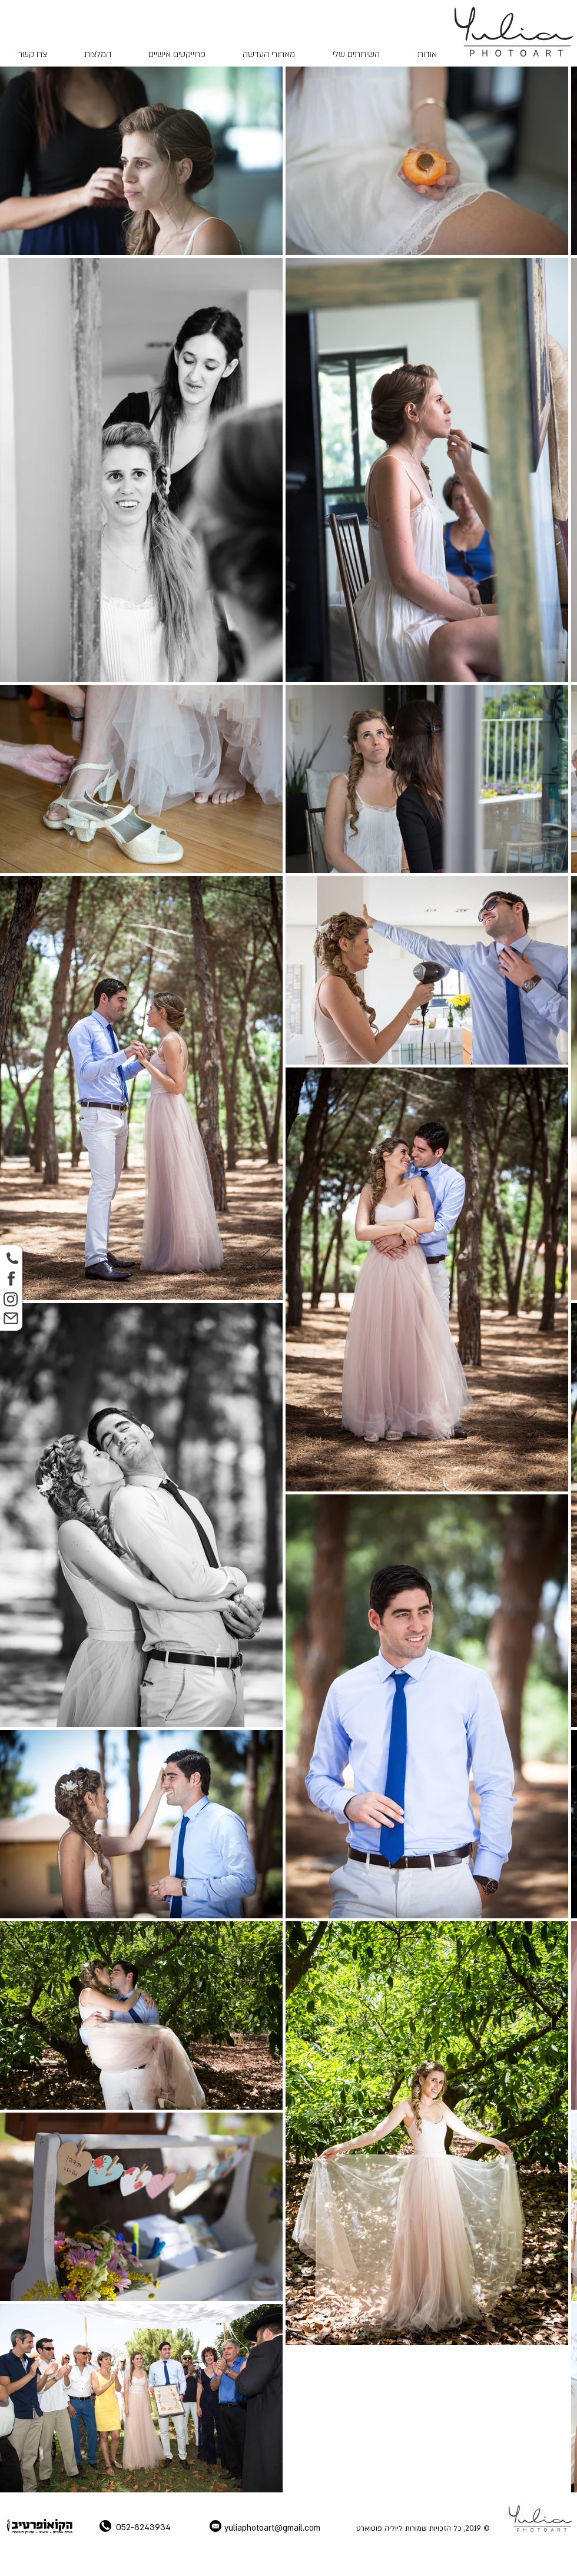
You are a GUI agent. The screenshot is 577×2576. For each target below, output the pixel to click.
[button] (355, 54)
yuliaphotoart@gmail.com (272, 2528)
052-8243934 (143, 2527)
